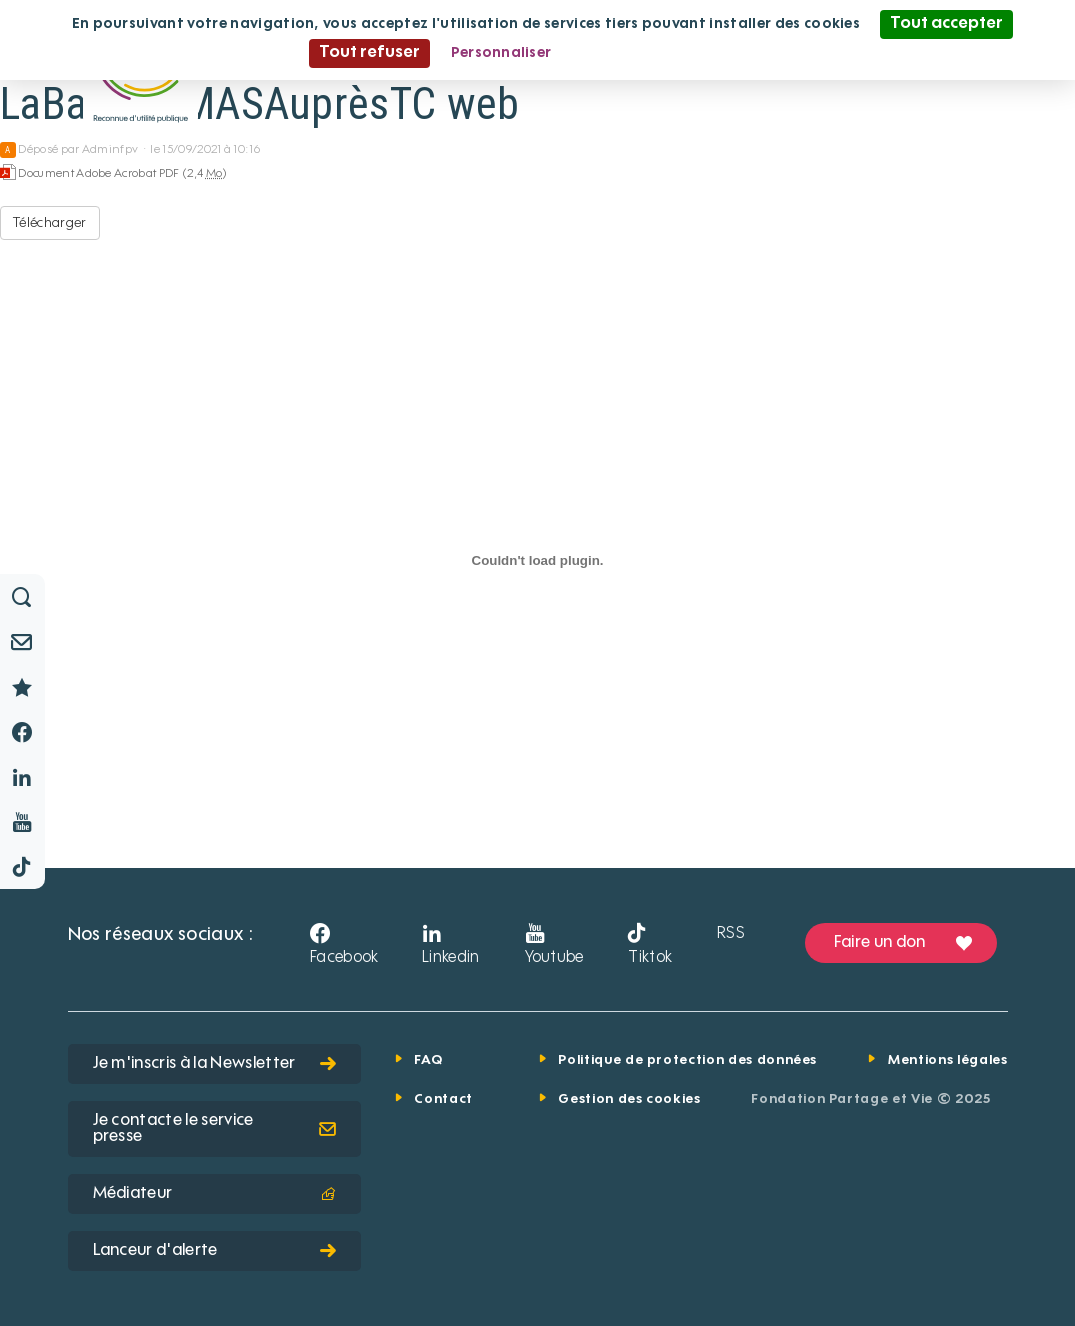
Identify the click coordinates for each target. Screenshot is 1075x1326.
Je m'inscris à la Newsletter (214, 1064)
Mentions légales (947, 1060)
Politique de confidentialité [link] (669, 53)
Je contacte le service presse (214, 1129)
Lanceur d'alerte (214, 1251)
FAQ (428, 1060)
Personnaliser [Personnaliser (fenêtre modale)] (501, 53)
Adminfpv (110, 150)
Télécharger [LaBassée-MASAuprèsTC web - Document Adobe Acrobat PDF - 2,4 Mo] (50, 223)
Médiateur (214, 1194)
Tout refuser (369, 53)
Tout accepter (946, 24)
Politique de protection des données (687, 1060)
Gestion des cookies (629, 1099)
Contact (443, 1099)
